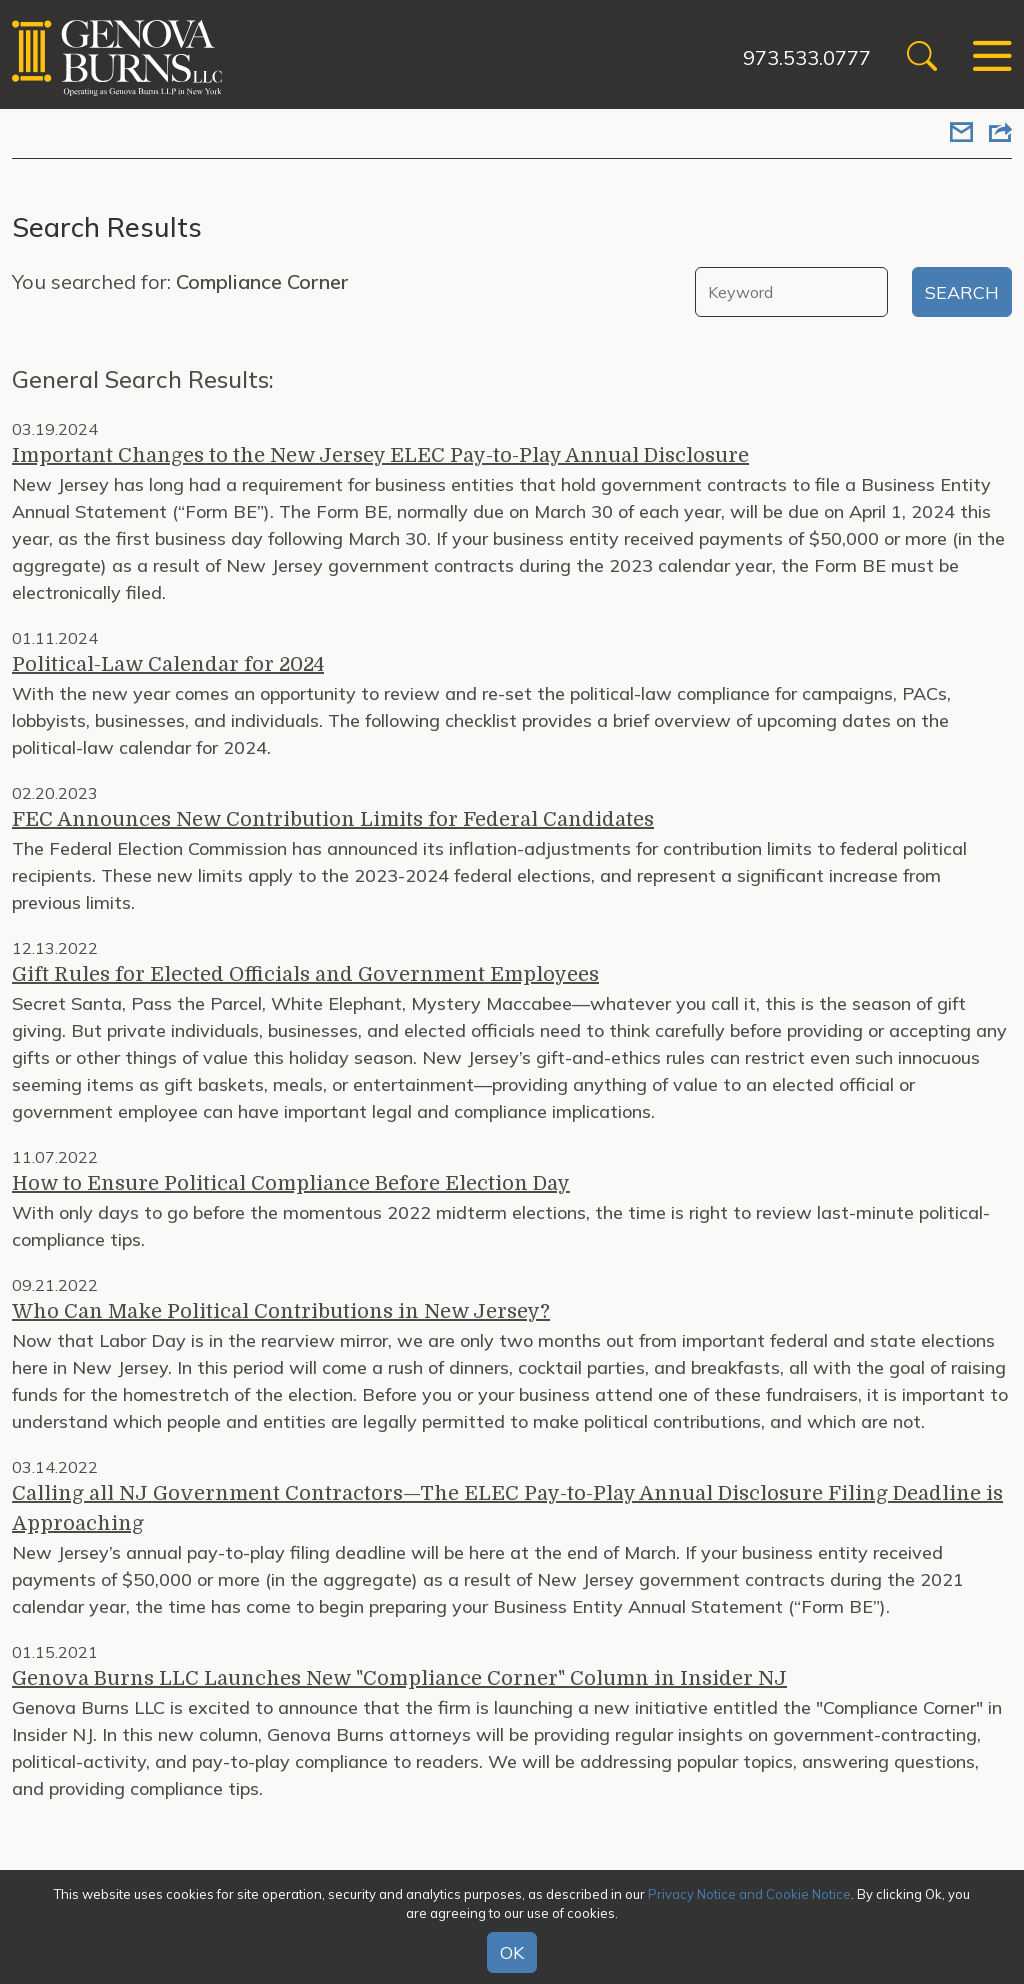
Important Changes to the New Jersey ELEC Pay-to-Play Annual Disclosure (380, 455)
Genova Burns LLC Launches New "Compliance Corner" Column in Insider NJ (399, 1678)
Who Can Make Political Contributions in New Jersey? (281, 1311)
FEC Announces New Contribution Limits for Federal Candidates (333, 819)
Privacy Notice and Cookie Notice (749, 1894)
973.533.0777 (807, 57)
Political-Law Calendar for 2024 (168, 664)
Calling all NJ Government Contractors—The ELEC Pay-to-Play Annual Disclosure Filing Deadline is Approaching (507, 1508)
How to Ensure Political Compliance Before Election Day (291, 1183)
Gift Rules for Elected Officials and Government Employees (305, 974)
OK (512, 1952)
